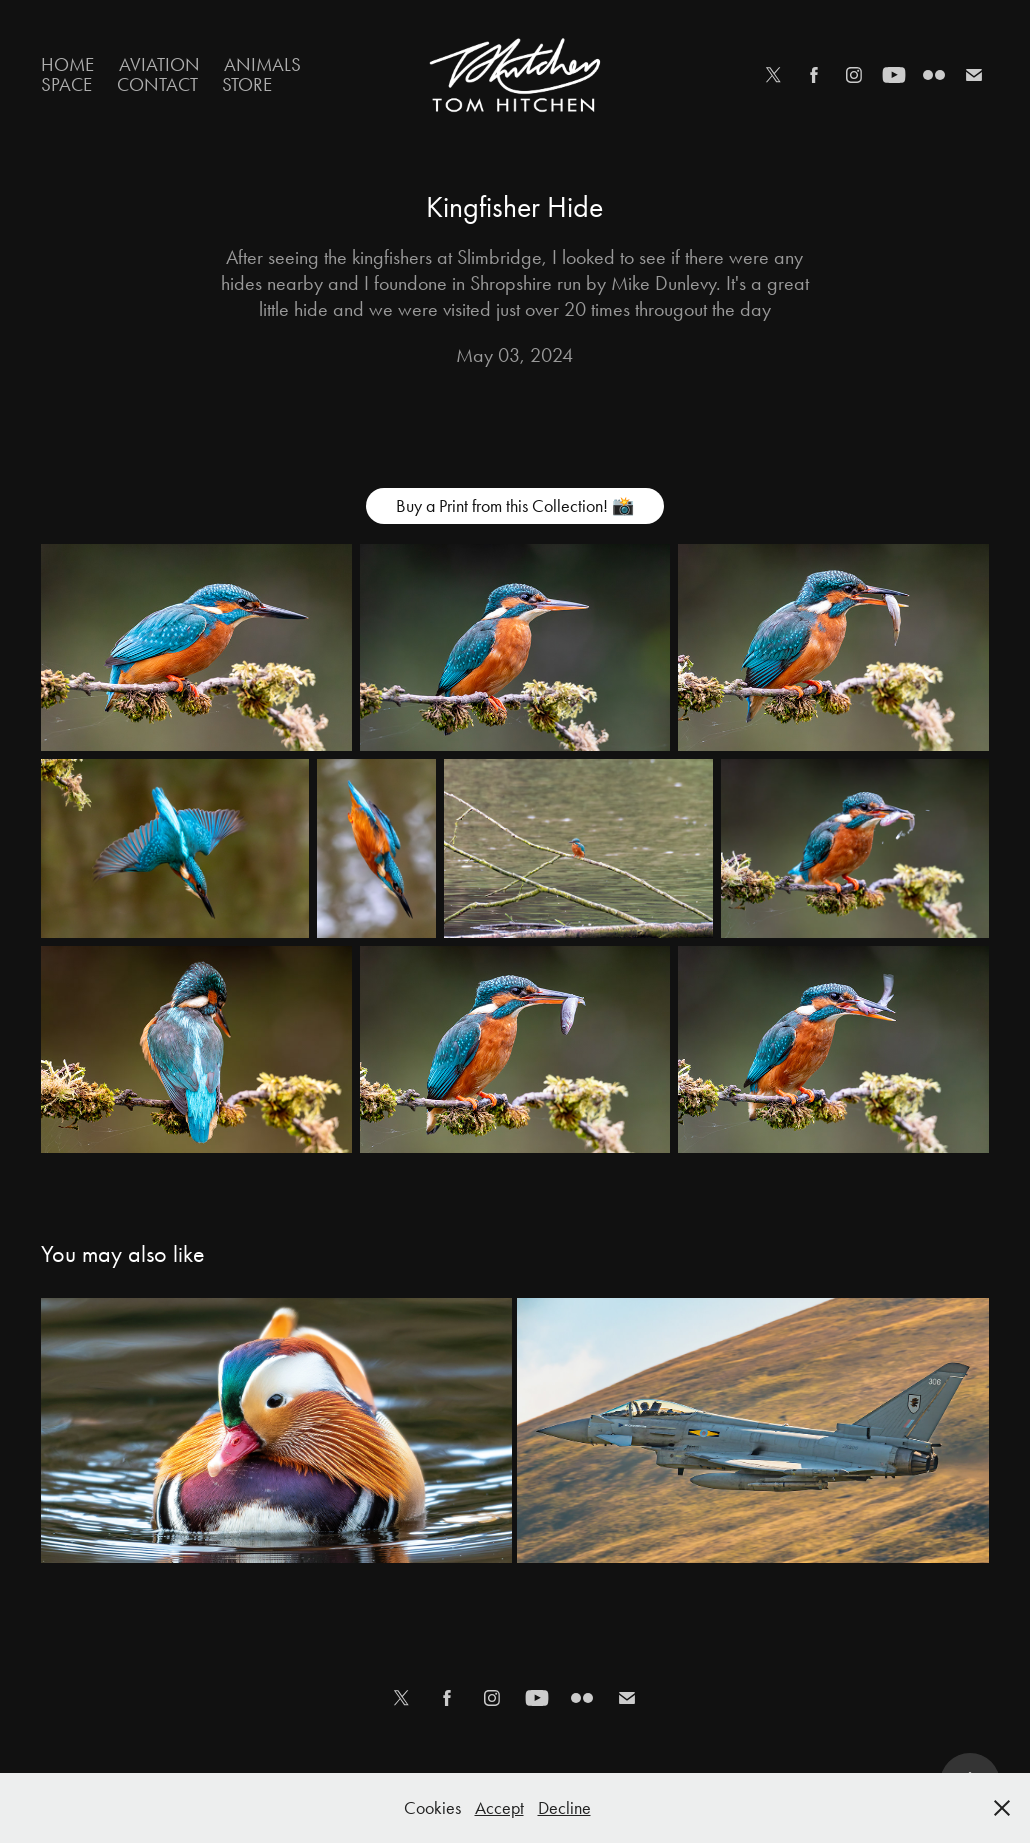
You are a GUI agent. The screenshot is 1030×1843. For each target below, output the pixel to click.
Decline (564, 1808)
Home (67, 64)
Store (247, 84)
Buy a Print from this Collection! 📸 (515, 506)
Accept (499, 1808)
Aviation (159, 64)
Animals (262, 64)
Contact (157, 84)
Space (66, 84)
